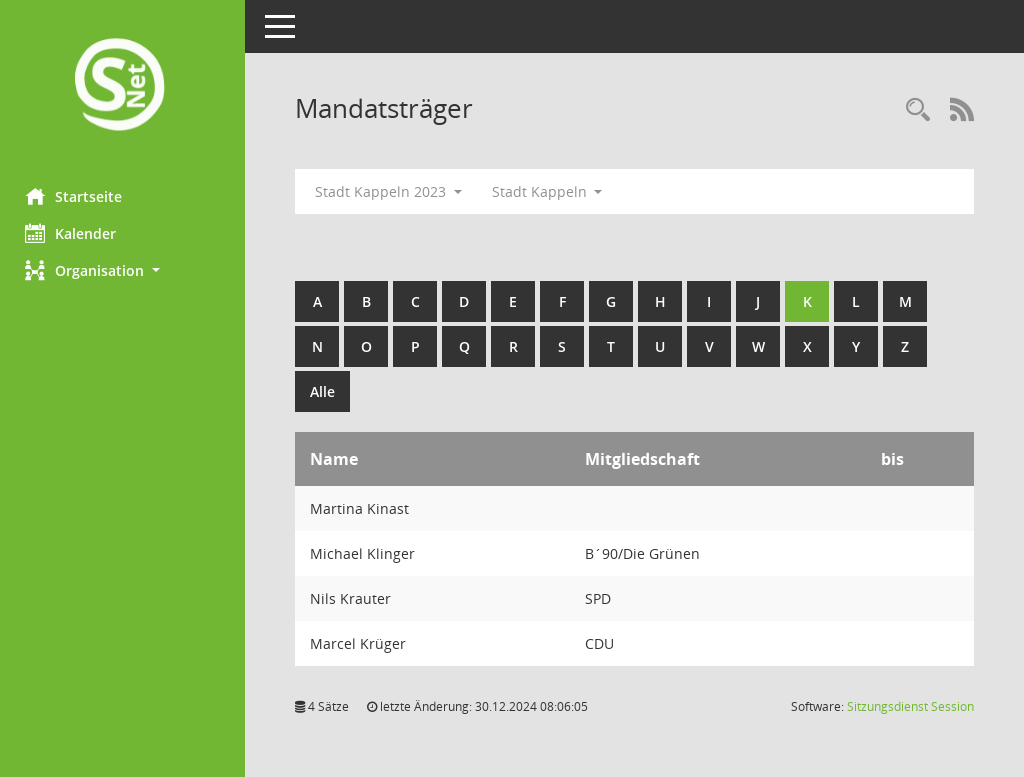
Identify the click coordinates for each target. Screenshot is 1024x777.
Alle (327, 391)
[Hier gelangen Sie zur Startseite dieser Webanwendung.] (125, 86)
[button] (125, 270)
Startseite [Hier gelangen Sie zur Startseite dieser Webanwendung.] (78, 196)
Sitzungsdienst (910, 706)
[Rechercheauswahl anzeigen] (918, 110)
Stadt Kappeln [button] (552, 191)
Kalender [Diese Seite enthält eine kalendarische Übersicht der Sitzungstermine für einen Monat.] (75, 233)
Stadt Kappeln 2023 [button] (393, 191)
